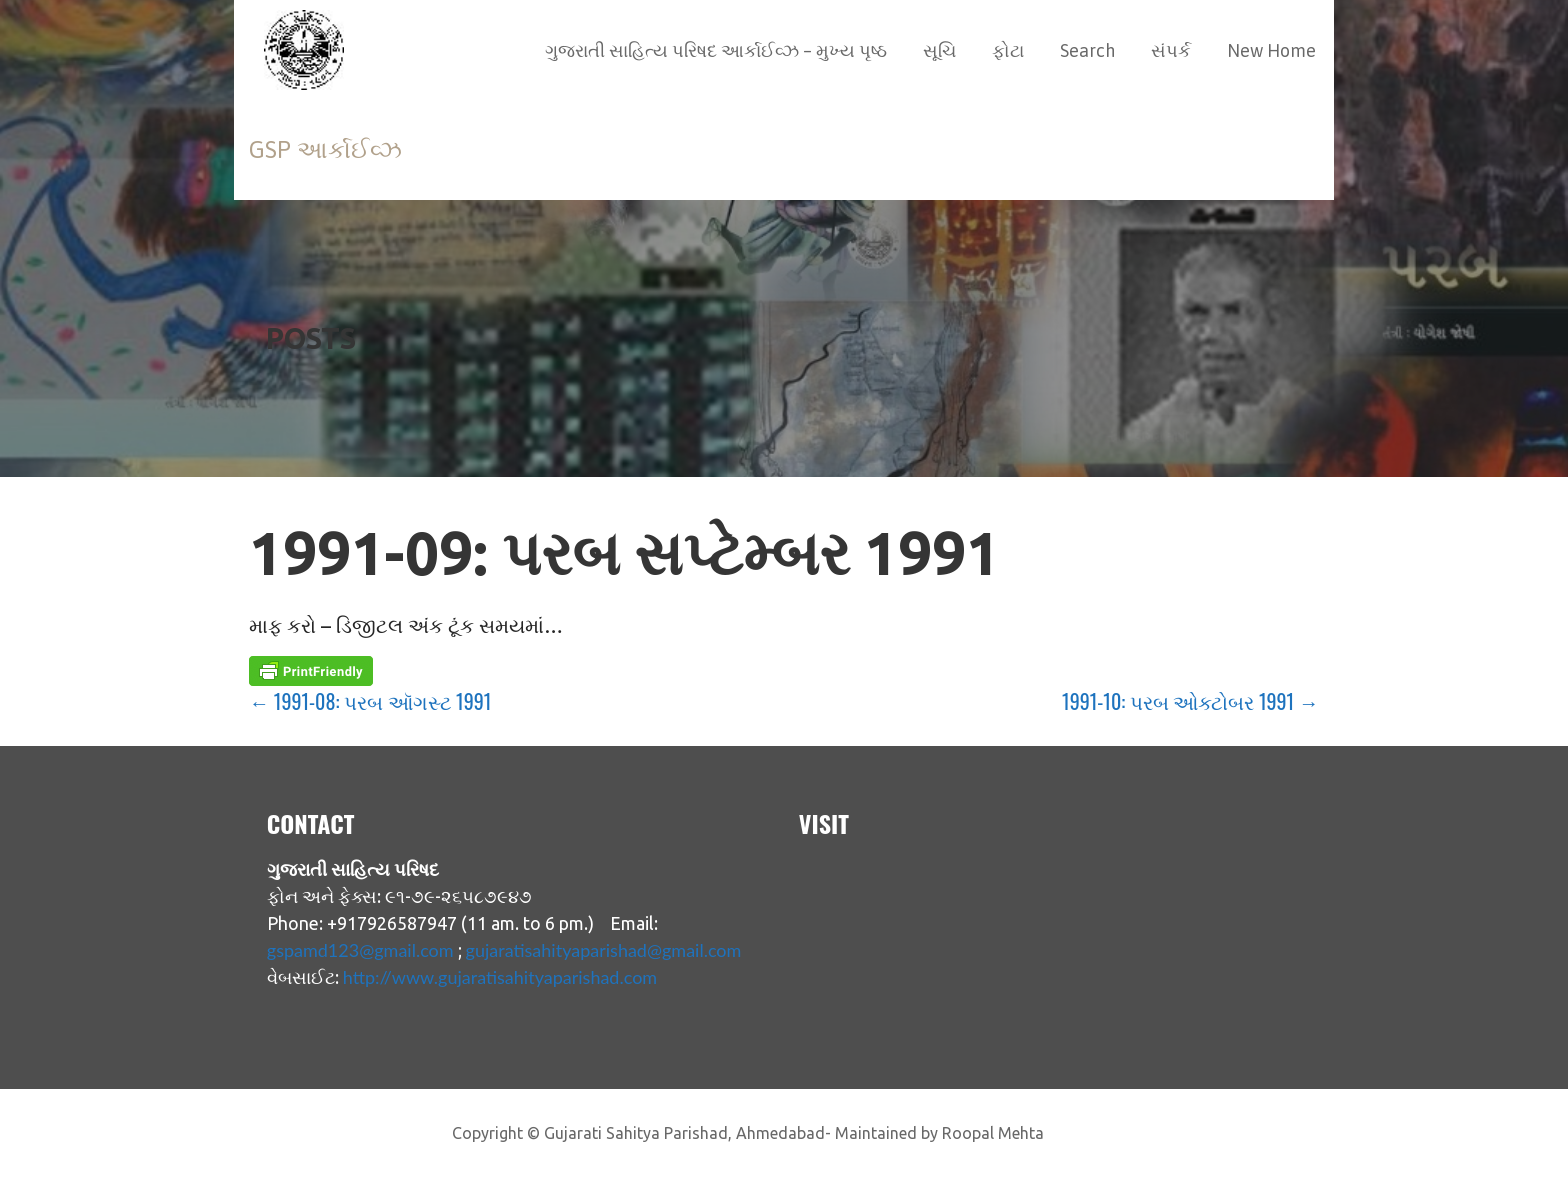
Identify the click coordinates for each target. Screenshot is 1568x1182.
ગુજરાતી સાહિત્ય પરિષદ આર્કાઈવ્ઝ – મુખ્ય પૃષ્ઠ (716, 50)
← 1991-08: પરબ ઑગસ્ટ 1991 (370, 701)
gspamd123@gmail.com (360, 950)
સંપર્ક (1171, 50)
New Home (1271, 50)
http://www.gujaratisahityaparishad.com (500, 977)
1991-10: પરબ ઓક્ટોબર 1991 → (1190, 701)
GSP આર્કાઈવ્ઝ (325, 149)
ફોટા (1008, 50)
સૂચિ (939, 50)
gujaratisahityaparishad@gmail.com (604, 950)
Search (1087, 50)
